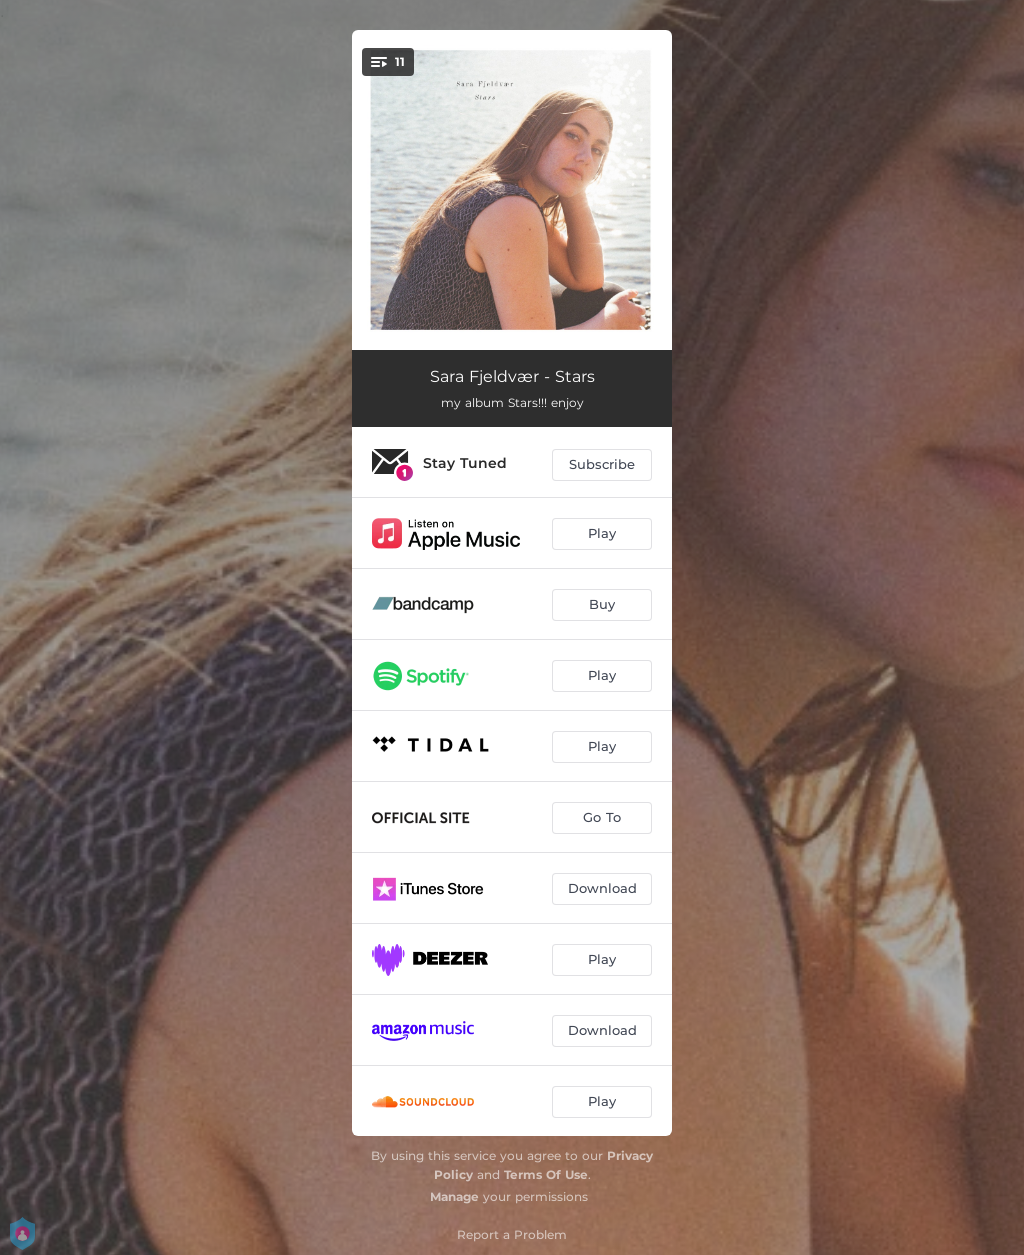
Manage (454, 1196)
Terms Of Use (546, 1174)
